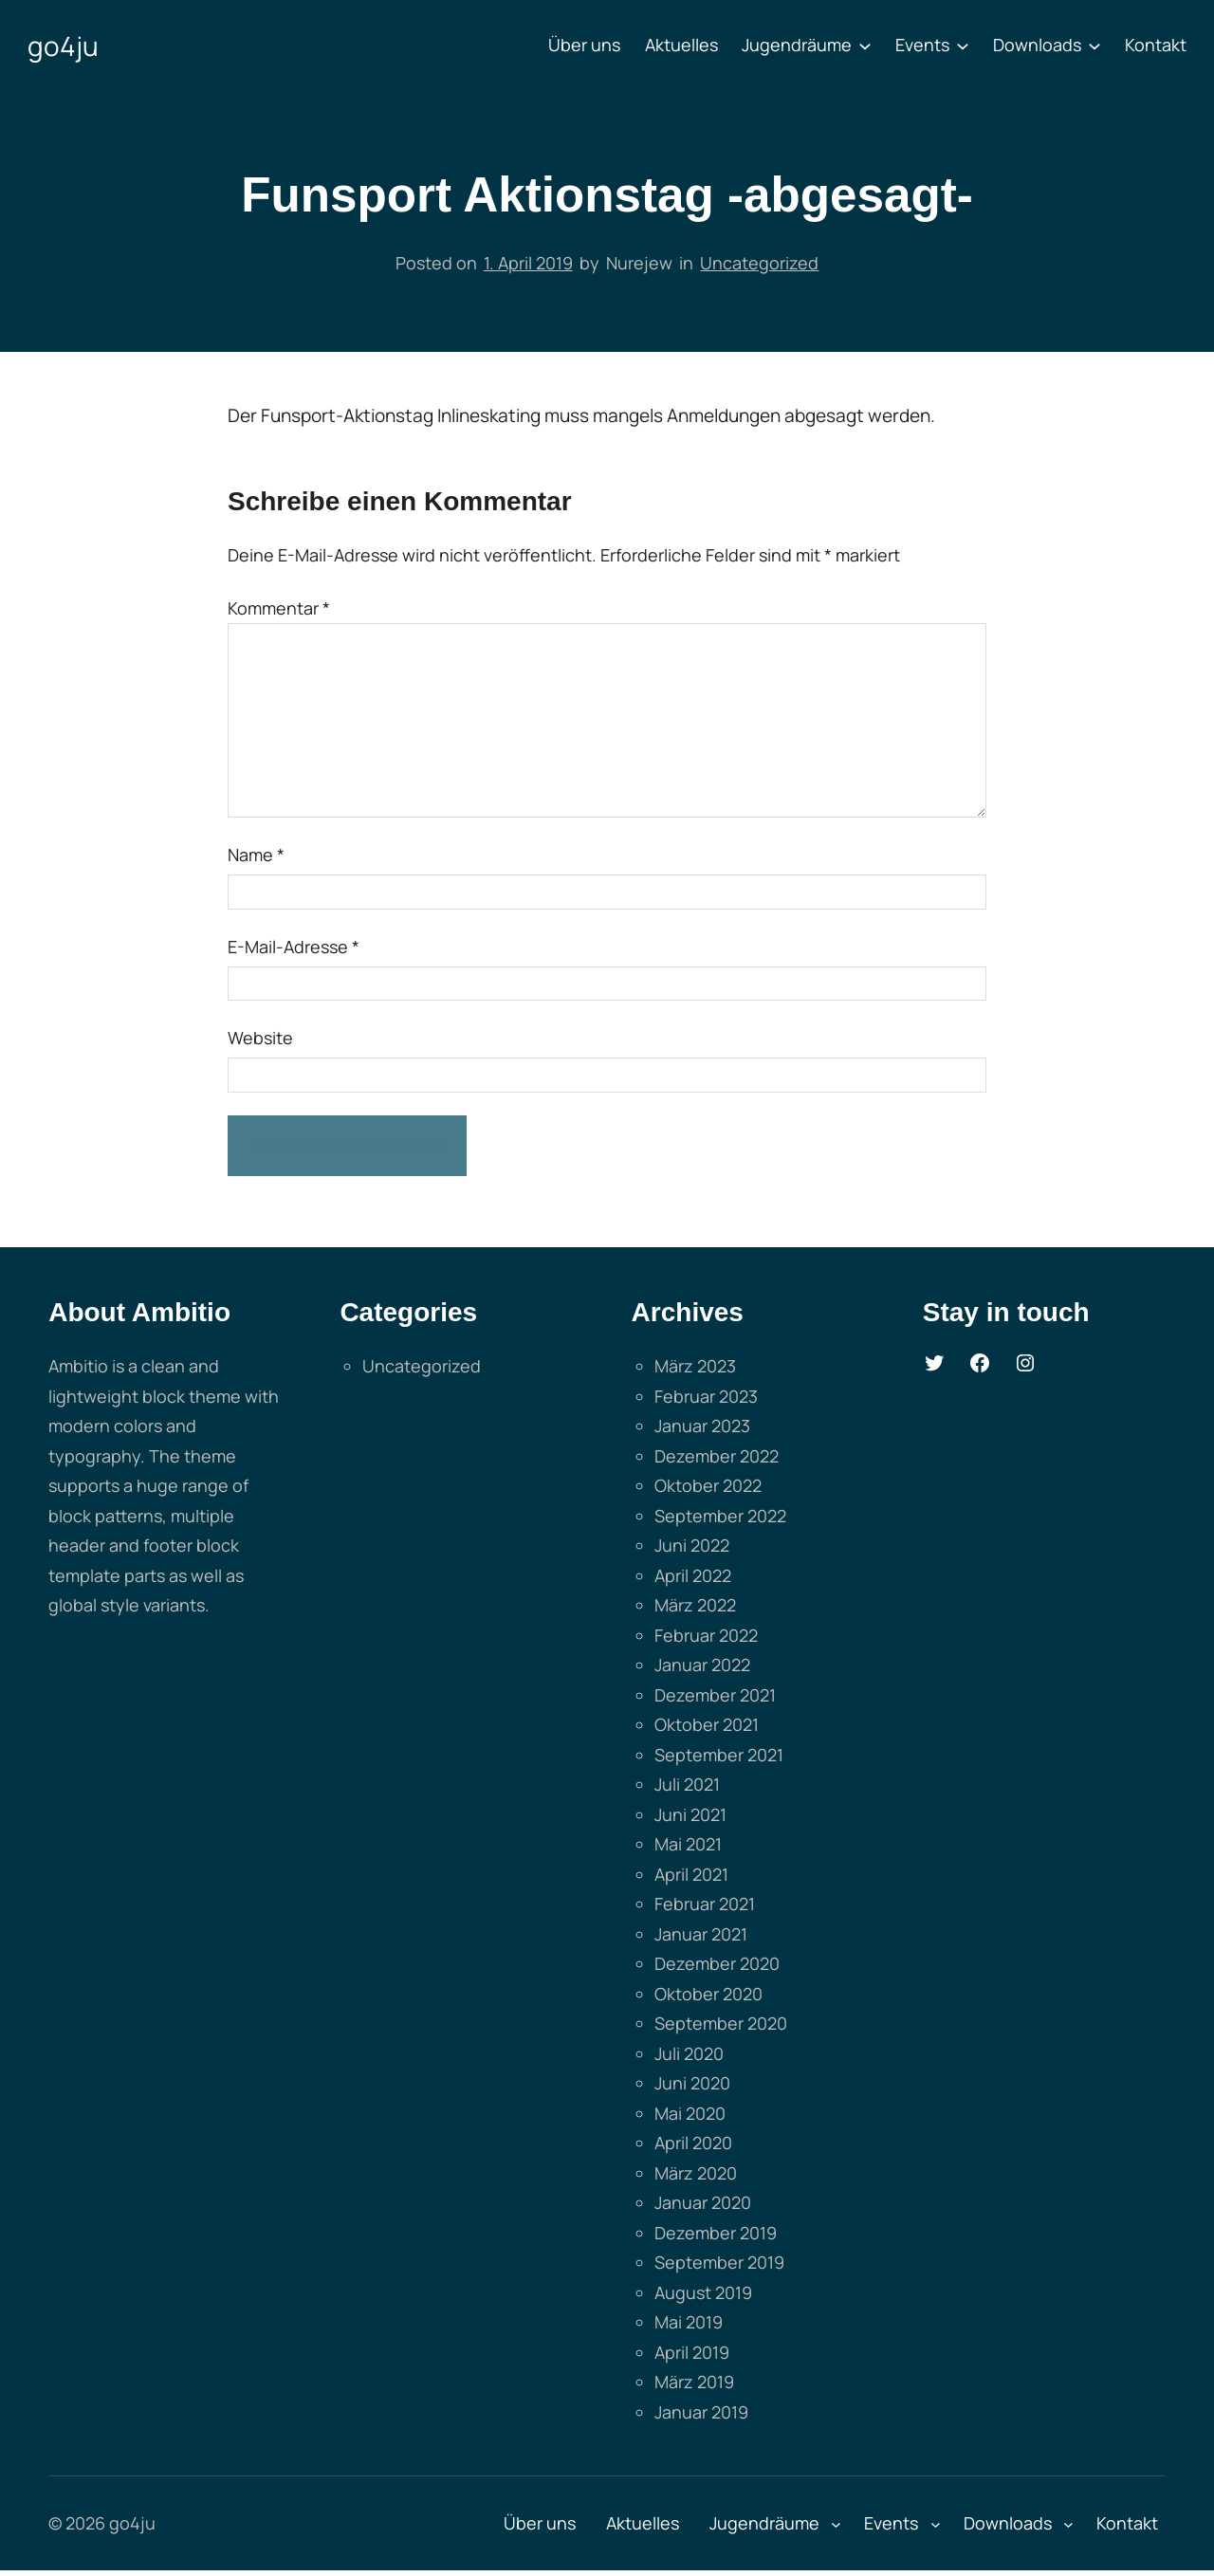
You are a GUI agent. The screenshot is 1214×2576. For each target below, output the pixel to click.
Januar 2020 (702, 2202)
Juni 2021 (690, 1814)
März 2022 (695, 1604)
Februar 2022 (706, 1635)
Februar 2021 (704, 1903)
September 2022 (720, 1515)
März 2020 (695, 2173)
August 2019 (703, 2292)
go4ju (63, 46)
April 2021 (691, 1874)
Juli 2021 (687, 1784)
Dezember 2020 (717, 1963)
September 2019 (719, 2262)
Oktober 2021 (706, 1724)
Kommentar (279, 608)
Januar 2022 (702, 1664)
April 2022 (692, 1575)
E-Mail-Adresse (293, 946)
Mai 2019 (688, 2321)
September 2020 (720, 2023)
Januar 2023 (702, 1425)
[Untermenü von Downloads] (1094, 45)
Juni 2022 (691, 1545)
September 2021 (718, 1754)
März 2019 (694, 2381)
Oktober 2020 (708, 1993)
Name (256, 854)
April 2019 (691, 2352)
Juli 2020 (689, 2053)
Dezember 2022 (716, 1455)
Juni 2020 (692, 2082)
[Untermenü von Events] (962, 45)
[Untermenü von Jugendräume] (865, 45)
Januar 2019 (701, 2412)
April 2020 (693, 2142)
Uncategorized (759, 262)
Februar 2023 (706, 1396)
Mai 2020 (690, 2113)
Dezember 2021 (715, 1695)
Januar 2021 (700, 1934)
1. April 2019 (528, 262)
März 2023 (695, 1365)
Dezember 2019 (715, 2232)
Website (260, 1037)
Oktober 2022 (708, 1485)
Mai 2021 (688, 1843)
